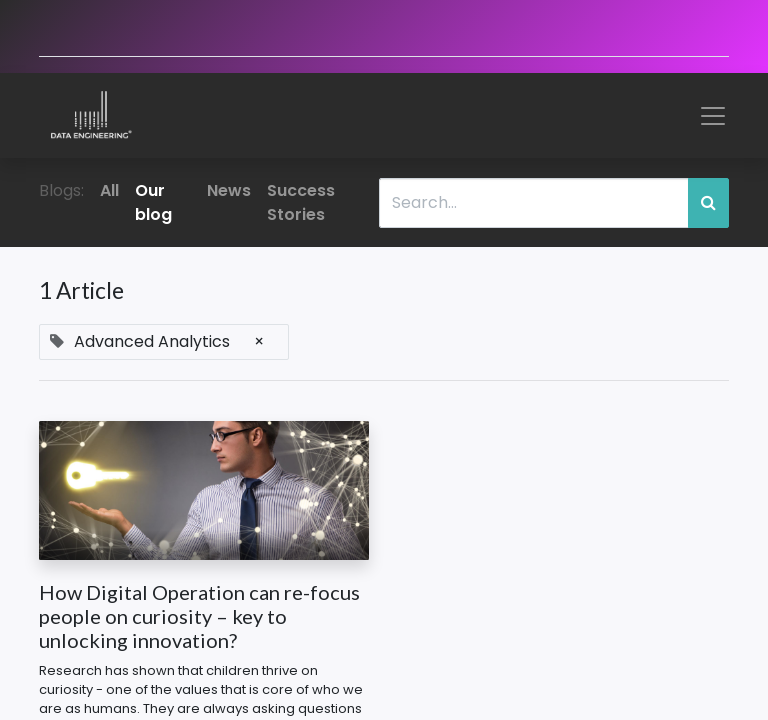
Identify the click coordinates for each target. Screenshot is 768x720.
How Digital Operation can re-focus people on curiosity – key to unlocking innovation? (199, 616)
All (109, 190)
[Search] (708, 203)
